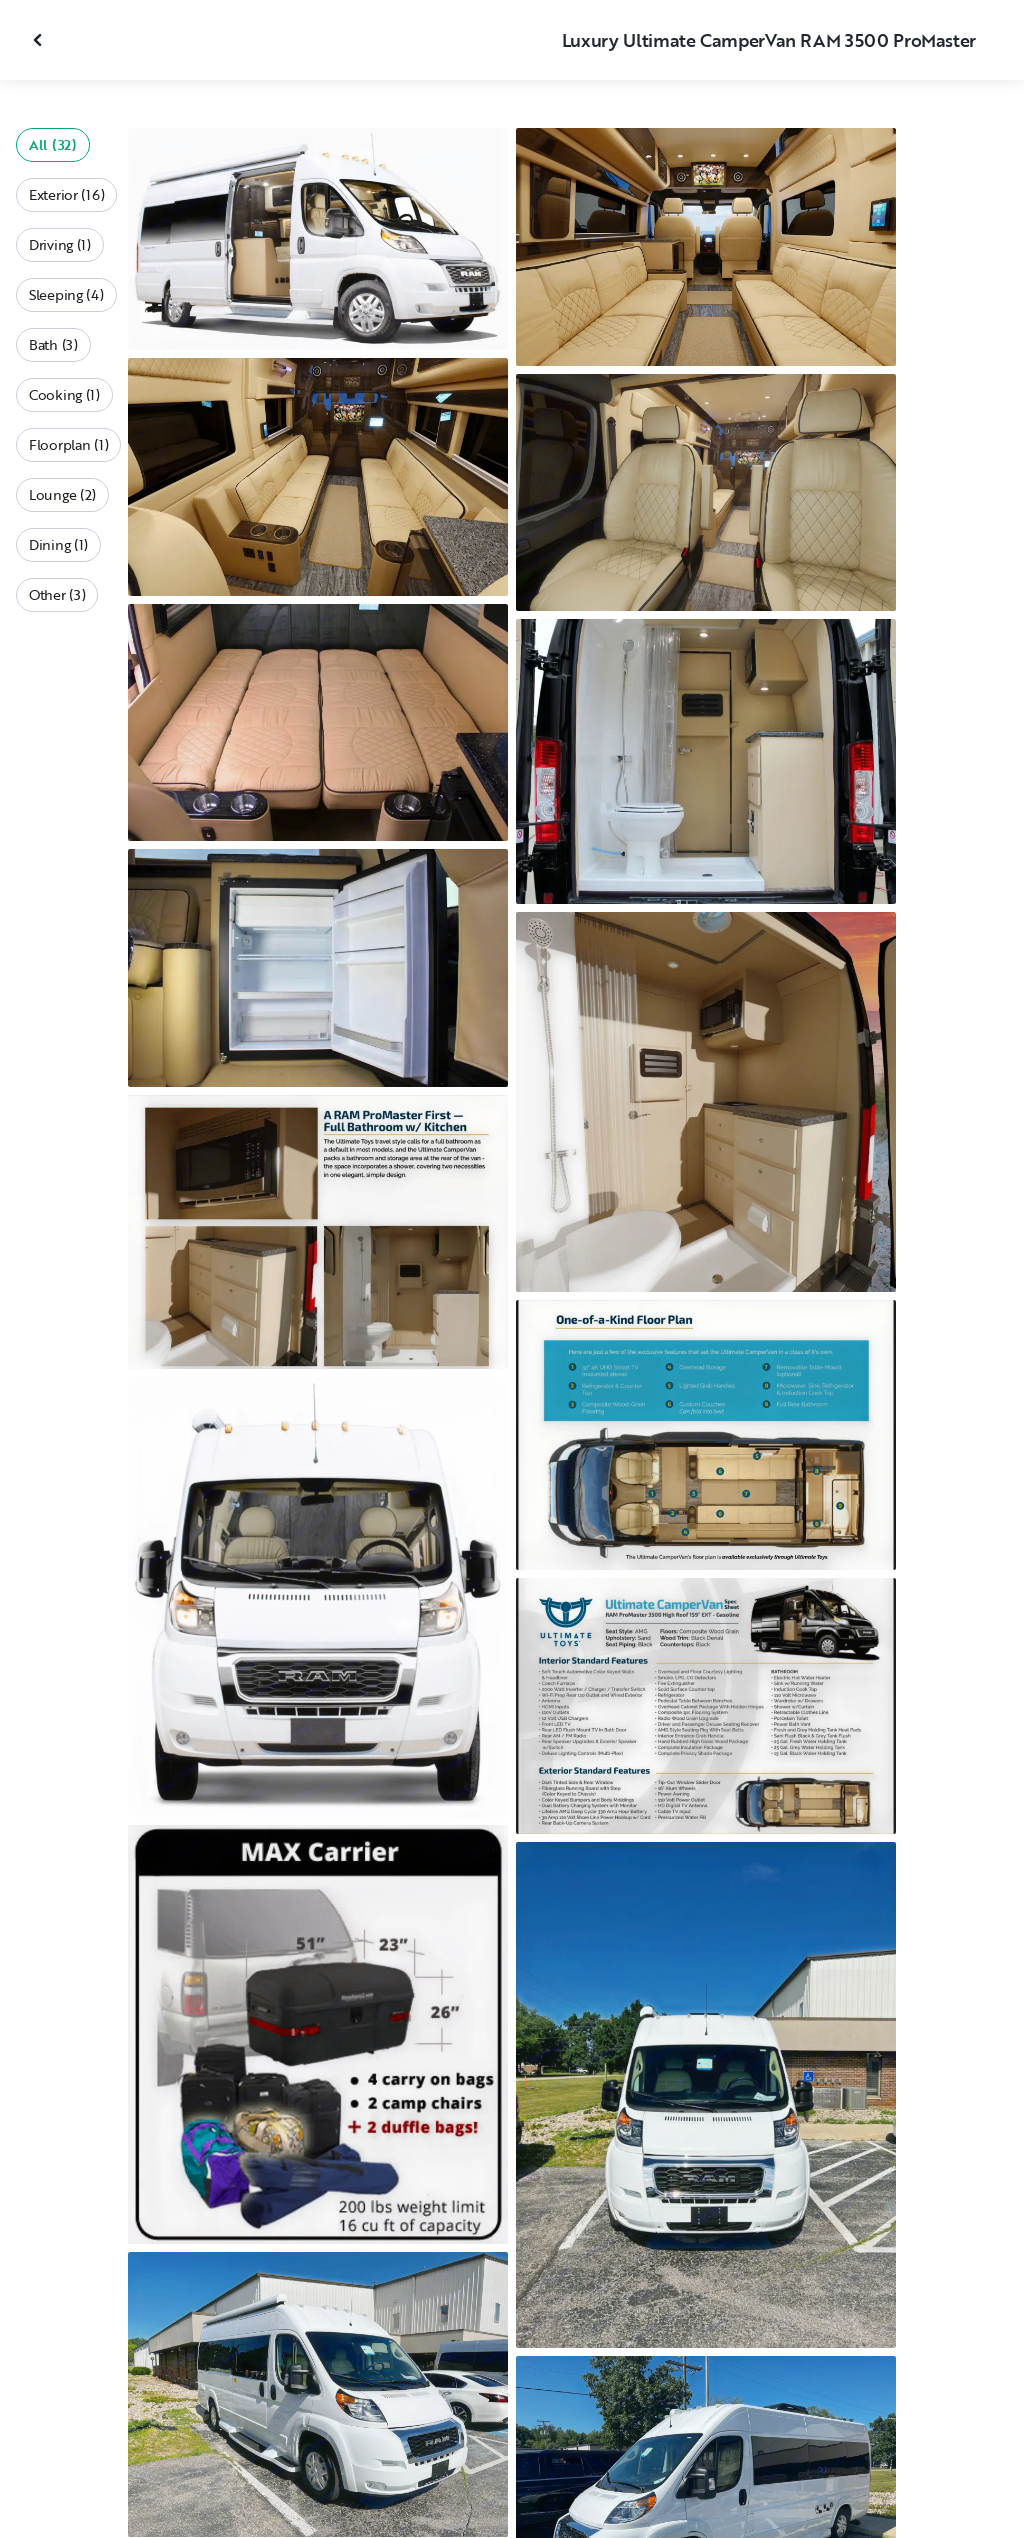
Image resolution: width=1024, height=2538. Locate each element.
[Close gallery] (40, 40)
